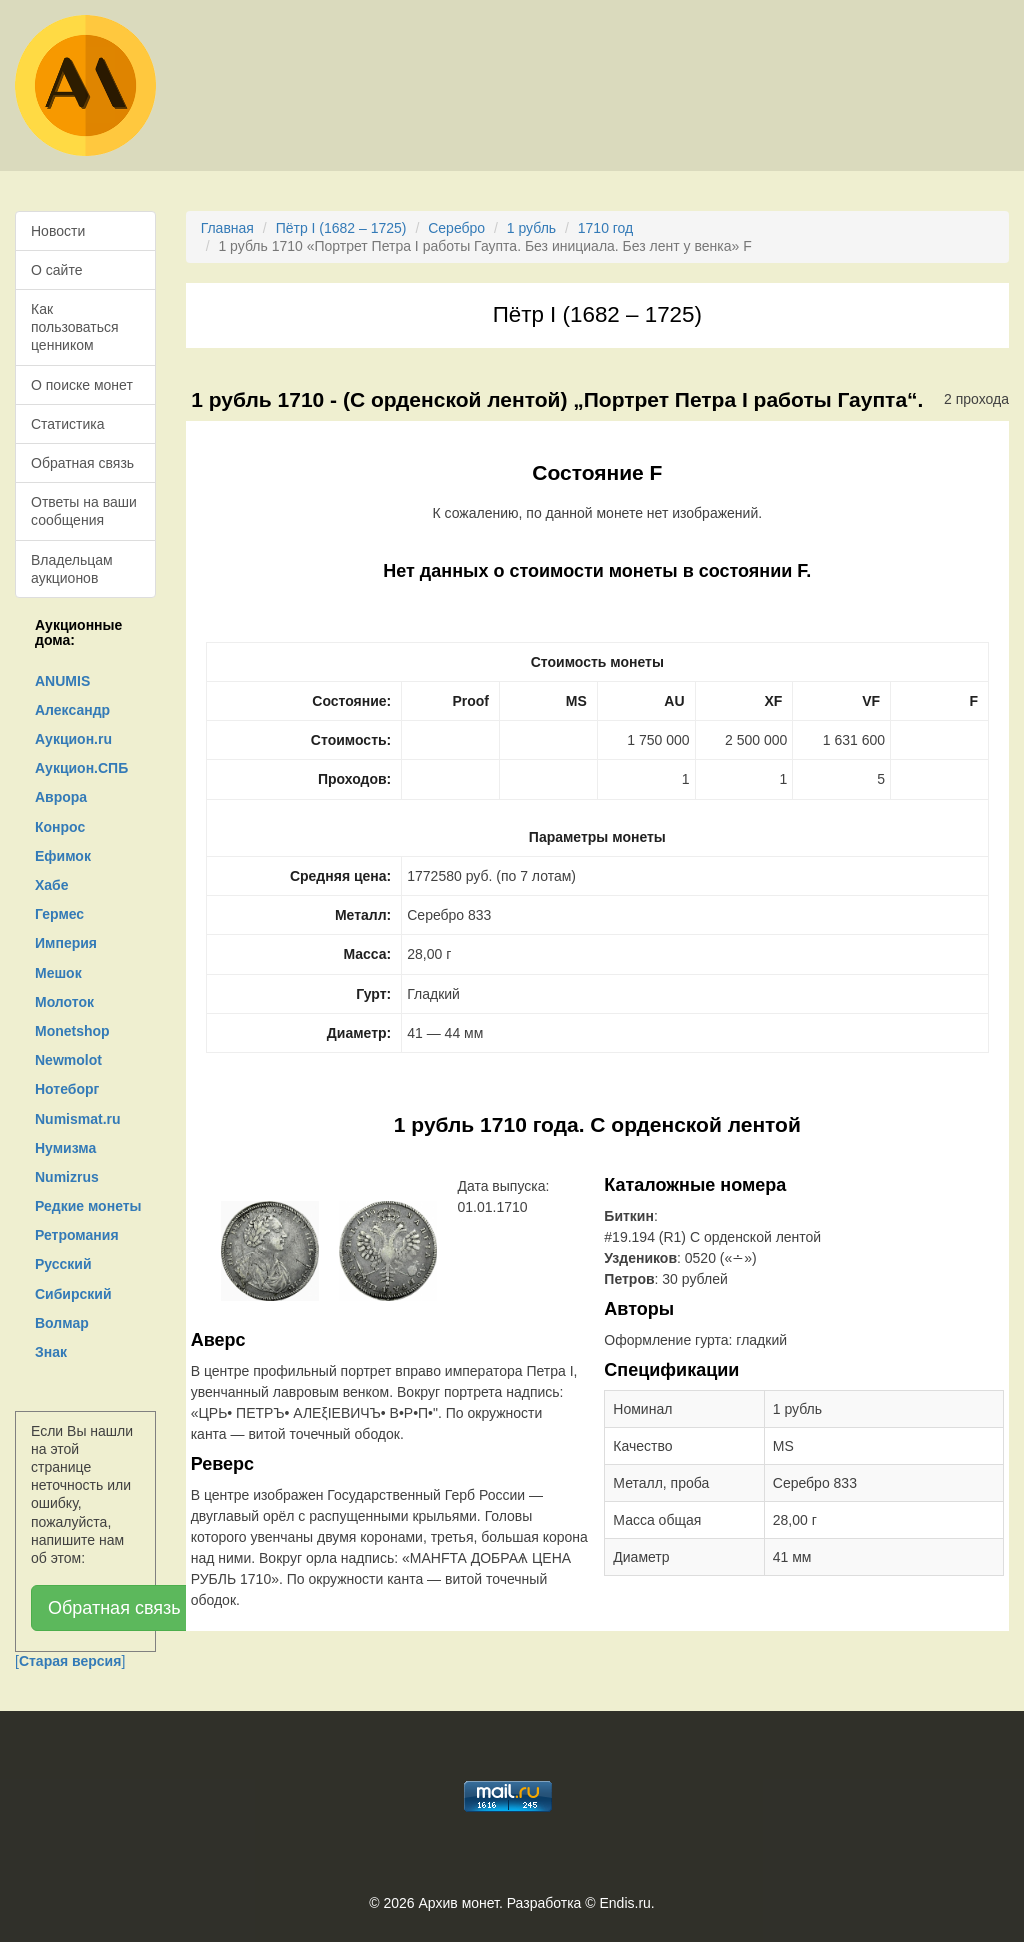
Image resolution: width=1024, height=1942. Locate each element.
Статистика (68, 424)
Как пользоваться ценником (75, 327)
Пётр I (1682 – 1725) (341, 228)
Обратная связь (82, 463)
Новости (58, 231)
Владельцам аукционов (72, 569)
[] (70, 1661)
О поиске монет (82, 385)
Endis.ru (624, 1903)
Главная (227, 228)
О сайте (56, 270)
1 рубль (531, 228)
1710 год (605, 228)
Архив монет (459, 1903)
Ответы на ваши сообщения (84, 511)
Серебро (456, 228)
